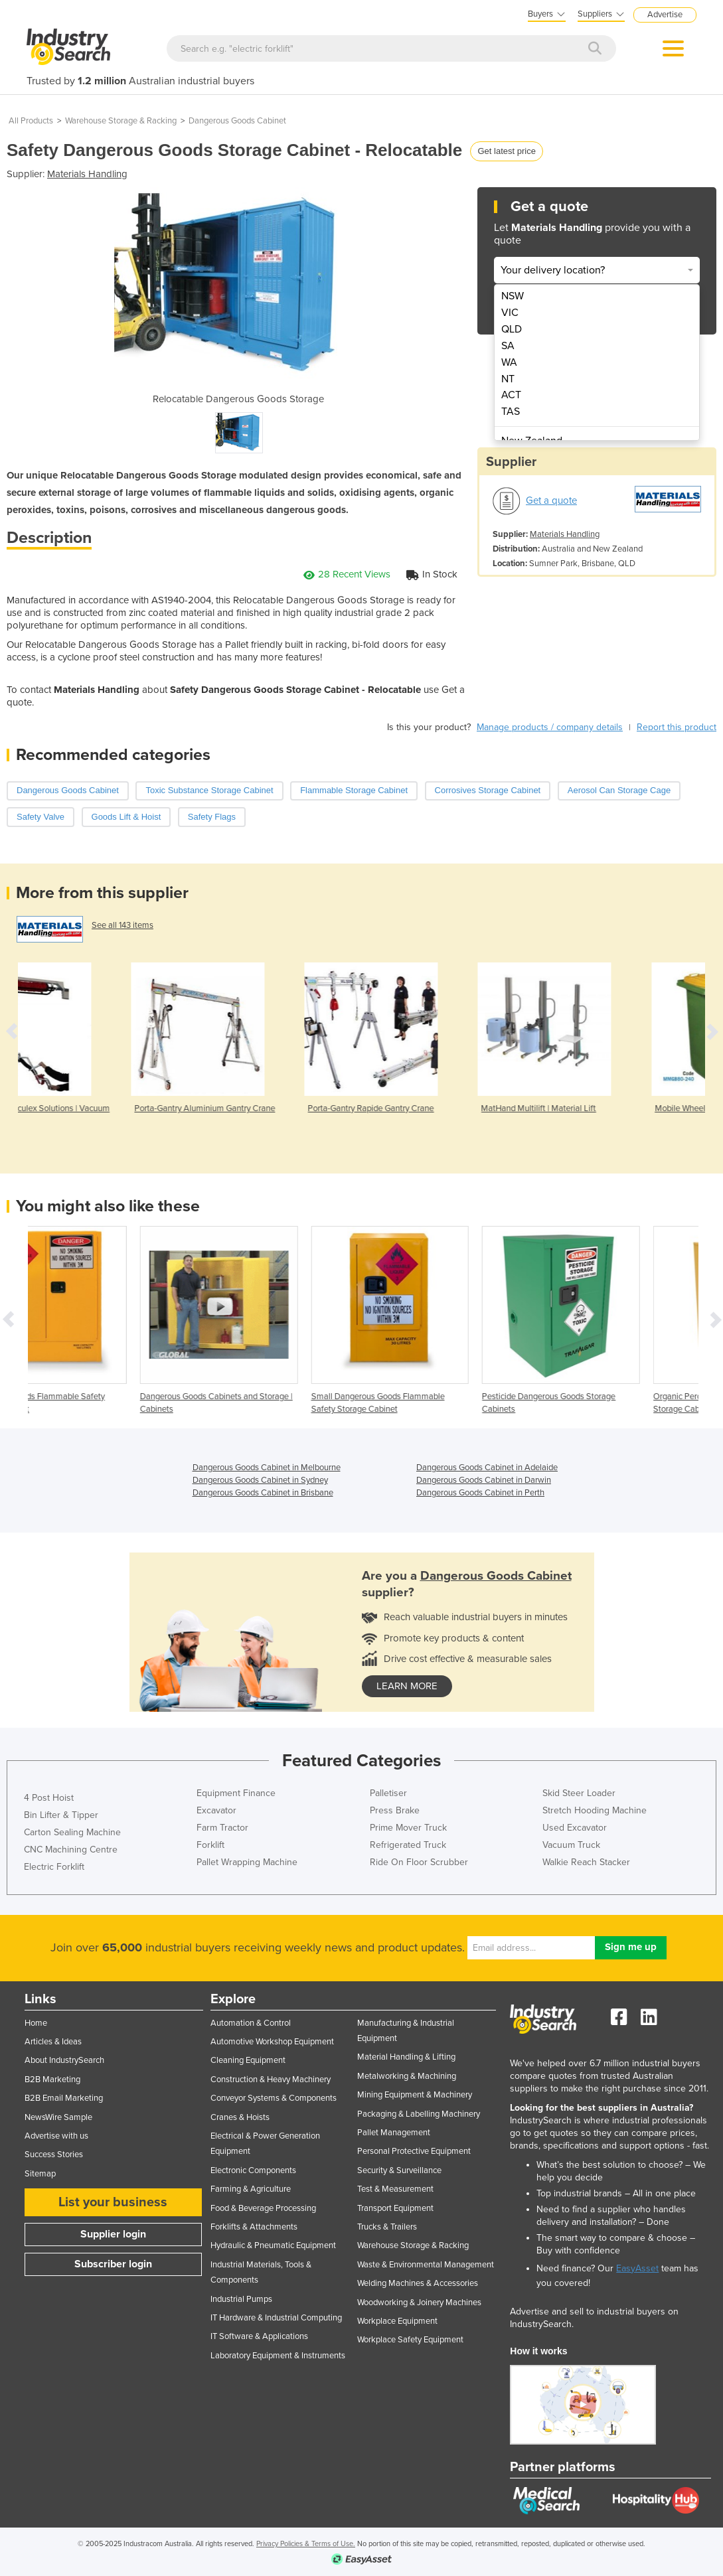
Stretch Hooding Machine (594, 1810)
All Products (31, 120)
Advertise (665, 14)
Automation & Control (250, 2023)
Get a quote (551, 500)
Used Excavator (574, 1827)
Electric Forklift (54, 1866)
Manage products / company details (550, 727)
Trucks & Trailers (387, 2227)
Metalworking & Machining (406, 2076)
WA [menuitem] (509, 362)
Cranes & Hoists (240, 2117)
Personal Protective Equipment (414, 2151)
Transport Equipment (395, 2208)
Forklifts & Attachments (253, 2227)
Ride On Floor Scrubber (419, 1862)
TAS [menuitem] (510, 411)
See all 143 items (122, 925)
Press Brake (395, 1810)
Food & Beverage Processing (263, 2208)
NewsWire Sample (58, 2117)
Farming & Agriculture (250, 2189)
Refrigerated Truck (408, 1845)
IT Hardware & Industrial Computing (276, 2317)
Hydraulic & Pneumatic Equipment (273, 2245)
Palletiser (388, 1793)
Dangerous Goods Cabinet (237, 120)
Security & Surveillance (399, 2170)
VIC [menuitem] (510, 312)
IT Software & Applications (259, 2336)
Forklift (210, 1845)
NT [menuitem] (508, 379)
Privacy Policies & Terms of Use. (305, 2543)
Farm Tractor (222, 1827)
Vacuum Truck (571, 1845)
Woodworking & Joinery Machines (419, 2302)
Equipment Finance (236, 1793)
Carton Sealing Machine (72, 1832)
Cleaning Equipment (247, 2060)
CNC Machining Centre (71, 1849)
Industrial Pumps (241, 2299)
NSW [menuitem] (512, 296)
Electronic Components (253, 2170)
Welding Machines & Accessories (417, 2283)
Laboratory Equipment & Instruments (277, 2355)
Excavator (216, 1810)
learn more (407, 1686)
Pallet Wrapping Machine (247, 1862)
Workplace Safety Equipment (410, 2339)
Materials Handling (87, 174)
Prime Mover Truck (408, 1827)
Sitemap (40, 2173)
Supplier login (113, 2234)
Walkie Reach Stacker (586, 1862)
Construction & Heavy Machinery (270, 2079)
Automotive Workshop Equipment (272, 2041)
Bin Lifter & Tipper (61, 1815)
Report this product (676, 727)
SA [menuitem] (508, 345)
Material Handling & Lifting (406, 2057)
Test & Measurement (395, 2189)
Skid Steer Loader (578, 1793)
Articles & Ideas (53, 2041)
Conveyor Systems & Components (273, 2098)
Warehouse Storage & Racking (121, 120)
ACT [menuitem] (511, 395)
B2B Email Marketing (64, 2098)
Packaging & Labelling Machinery (418, 2114)
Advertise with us (56, 2136)
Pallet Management (393, 2132)
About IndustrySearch (64, 2060)
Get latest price (506, 151)
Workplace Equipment (397, 2321)
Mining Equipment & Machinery (414, 2094)
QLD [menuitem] (511, 329)
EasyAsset (637, 2268)
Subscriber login (113, 2264)
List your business (112, 2202)
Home (36, 2023)
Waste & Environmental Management (425, 2264)
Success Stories (54, 2154)
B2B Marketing (52, 2079)
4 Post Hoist (49, 1797)
